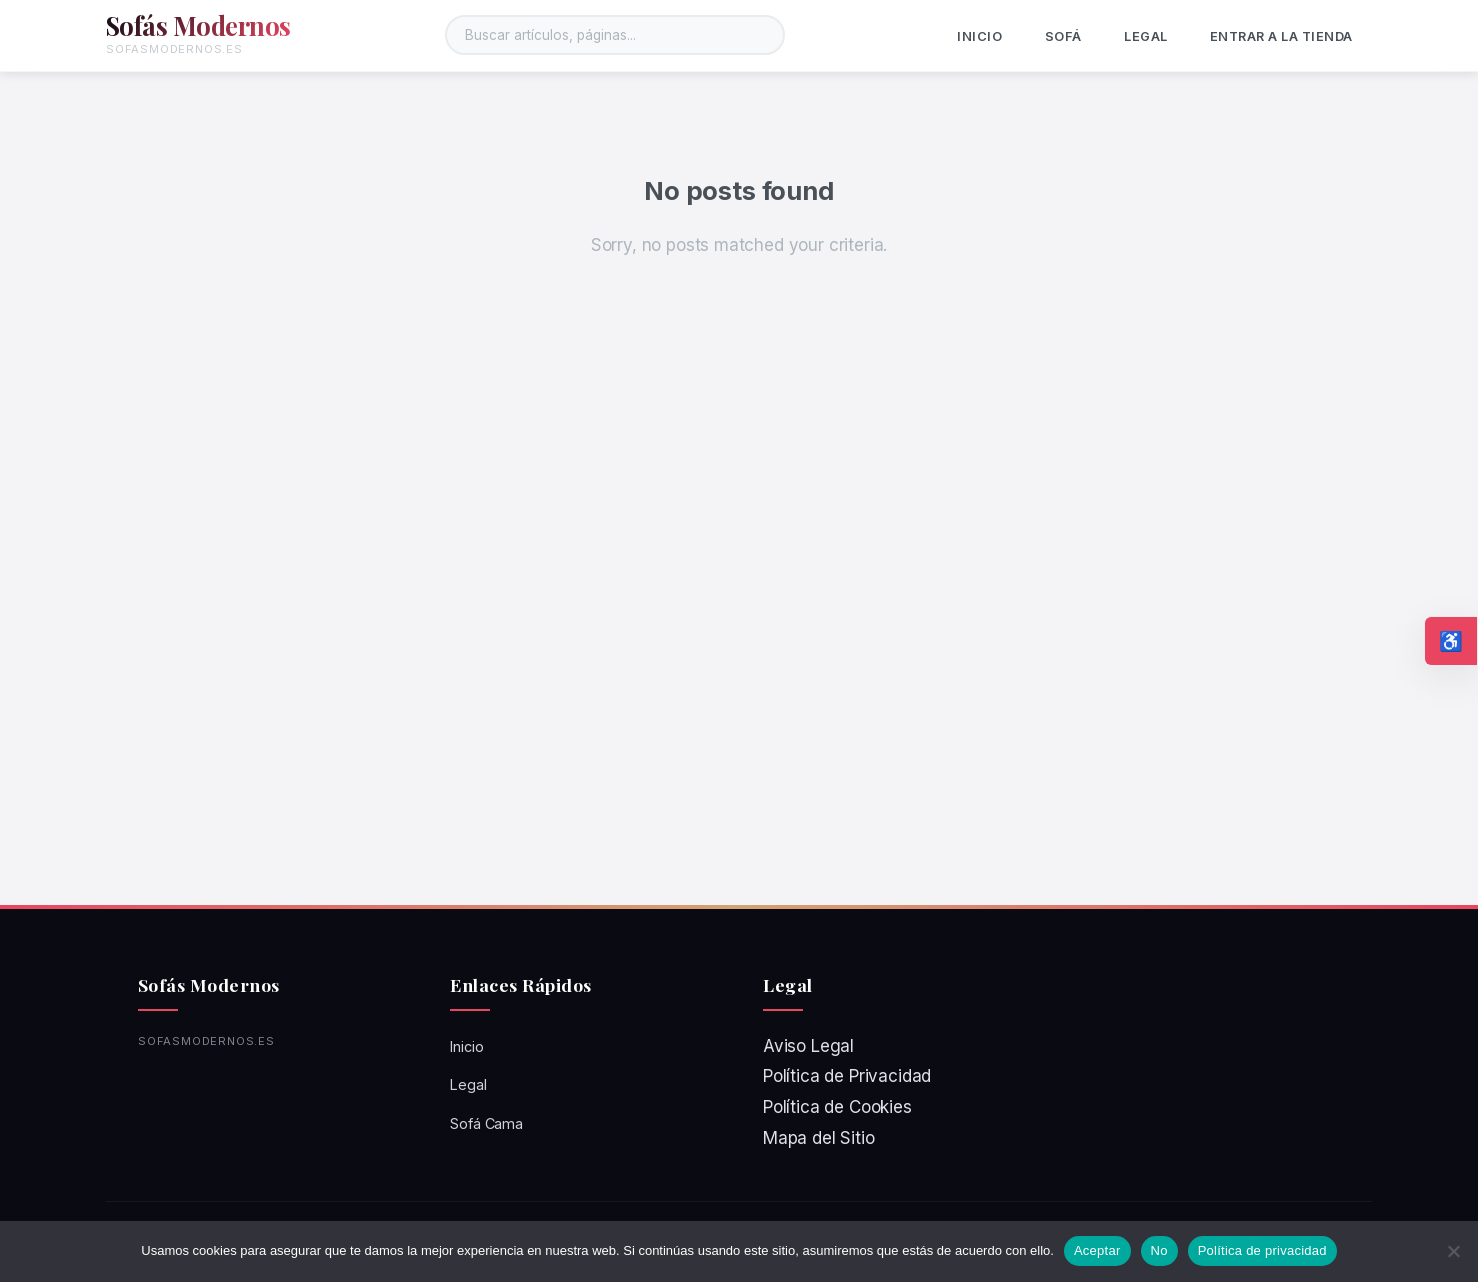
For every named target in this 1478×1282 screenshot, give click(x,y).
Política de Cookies (837, 1107)
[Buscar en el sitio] (615, 35)
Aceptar (1097, 1250)
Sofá (1063, 36)
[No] (1453, 1251)
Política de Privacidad (847, 1076)
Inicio (979, 36)
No (1159, 1250)
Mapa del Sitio (819, 1138)
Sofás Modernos (198, 25)
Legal (1146, 36)
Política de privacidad (1262, 1250)
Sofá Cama (486, 1123)
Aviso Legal (808, 1046)
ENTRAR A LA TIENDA (1281, 36)
